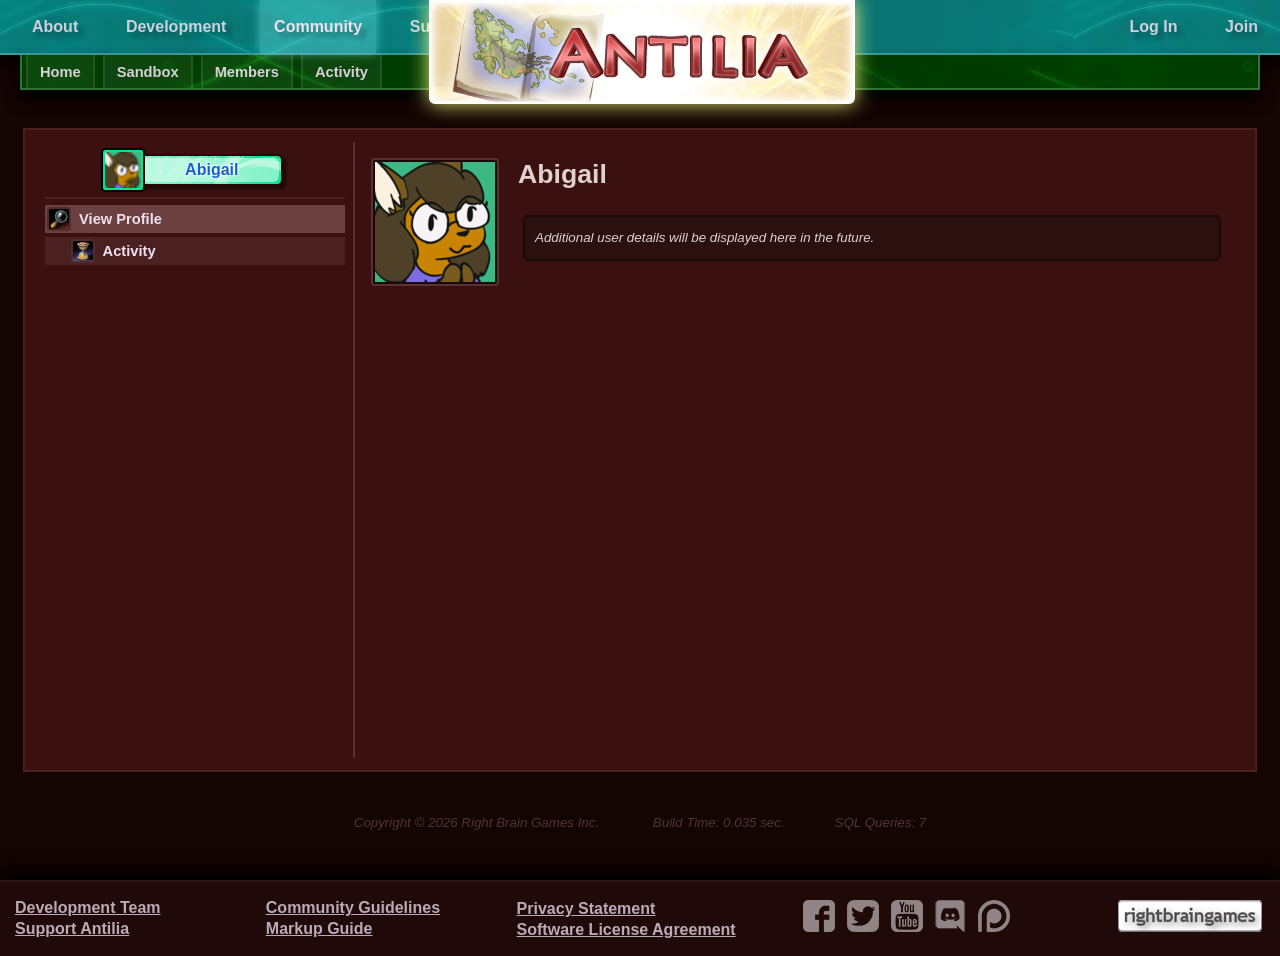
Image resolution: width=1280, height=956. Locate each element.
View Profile (104, 219)
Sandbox (148, 72)
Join (1241, 26)
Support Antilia (72, 928)
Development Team (88, 907)
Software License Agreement (626, 929)
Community (318, 26)
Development (176, 26)
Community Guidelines (353, 907)
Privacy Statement (586, 908)
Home (60, 72)
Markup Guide (319, 928)
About (55, 26)
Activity (341, 72)
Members (247, 72)
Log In (1153, 26)
